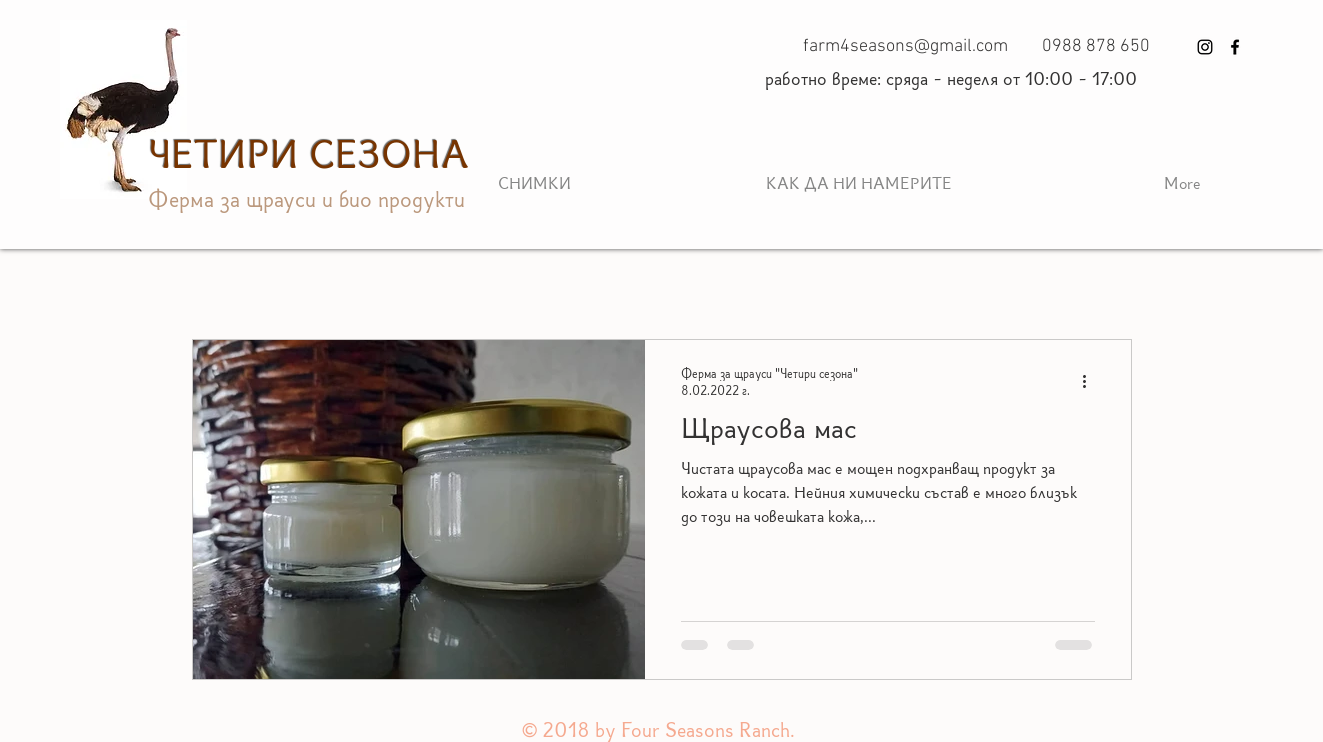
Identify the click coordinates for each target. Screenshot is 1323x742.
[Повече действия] (1092, 381)
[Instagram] (1205, 47)
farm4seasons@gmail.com (905, 46)
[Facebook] (1235, 47)
